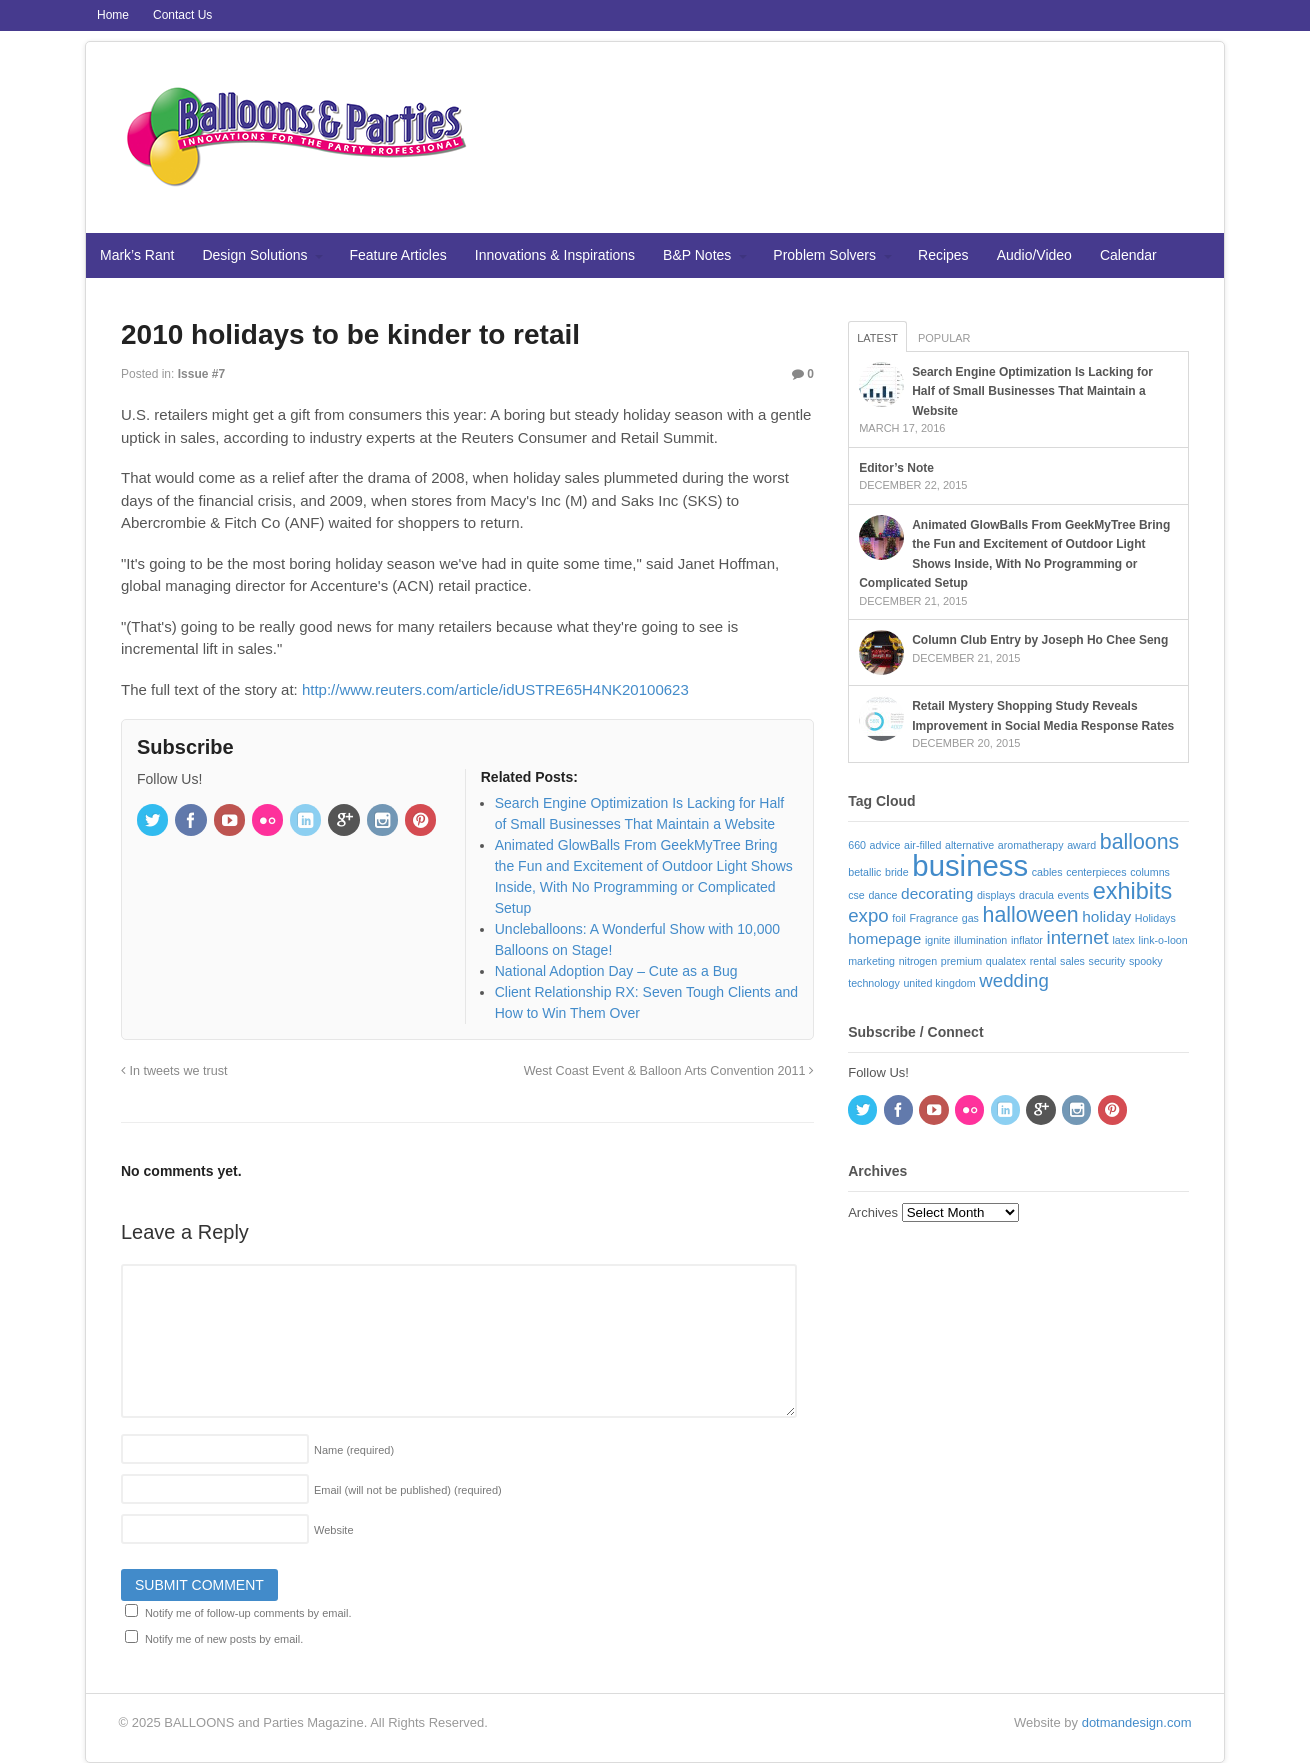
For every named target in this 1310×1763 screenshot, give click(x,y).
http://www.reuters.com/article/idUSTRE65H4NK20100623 (495, 689)
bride (897, 872)
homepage (884, 938)
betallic (864, 872)
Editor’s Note (896, 468)
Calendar (1128, 255)
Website (334, 1530)
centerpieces (1096, 872)
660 (857, 845)
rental (1043, 961)
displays (996, 895)
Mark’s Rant (137, 255)
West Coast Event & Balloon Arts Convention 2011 (669, 1071)
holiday (1106, 916)
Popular (944, 338)
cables (1047, 872)
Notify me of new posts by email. (224, 1639)
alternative (969, 845)
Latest (877, 338)
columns (1150, 872)
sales (1072, 961)
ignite (937, 940)
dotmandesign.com (1137, 1722)
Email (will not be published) (408, 1490)
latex (1123, 940)
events (1073, 895)
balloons (1139, 842)
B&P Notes (697, 255)
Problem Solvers (824, 255)
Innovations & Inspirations (555, 255)
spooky (1146, 961)
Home (113, 15)
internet (1078, 937)
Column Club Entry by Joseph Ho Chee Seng (1040, 640)
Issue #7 (201, 374)
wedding (1014, 980)
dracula (1036, 895)
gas (970, 918)
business (970, 865)
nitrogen (918, 961)
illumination (980, 940)
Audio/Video (1034, 255)
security (1107, 961)
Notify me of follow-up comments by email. (248, 1613)
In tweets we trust (174, 1071)
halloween (1031, 915)
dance (882, 895)
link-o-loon (1163, 940)
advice (885, 845)
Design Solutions (254, 255)
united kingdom (939, 983)
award (1081, 845)
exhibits (1133, 891)
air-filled (922, 845)
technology (874, 983)
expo (868, 915)
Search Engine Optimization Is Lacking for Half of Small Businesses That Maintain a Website (1032, 391)
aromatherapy (1031, 845)
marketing (871, 961)
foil (899, 918)
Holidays (1155, 918)
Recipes (943, 255)
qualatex (1006, 961)
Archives (873, 1212)
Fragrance (934, 918)
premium (961, 961)
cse (856, 895)
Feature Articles (398, 255)
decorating (937, 893)
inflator (1027, 940)
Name (354, 1450)
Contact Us (182, 15)
